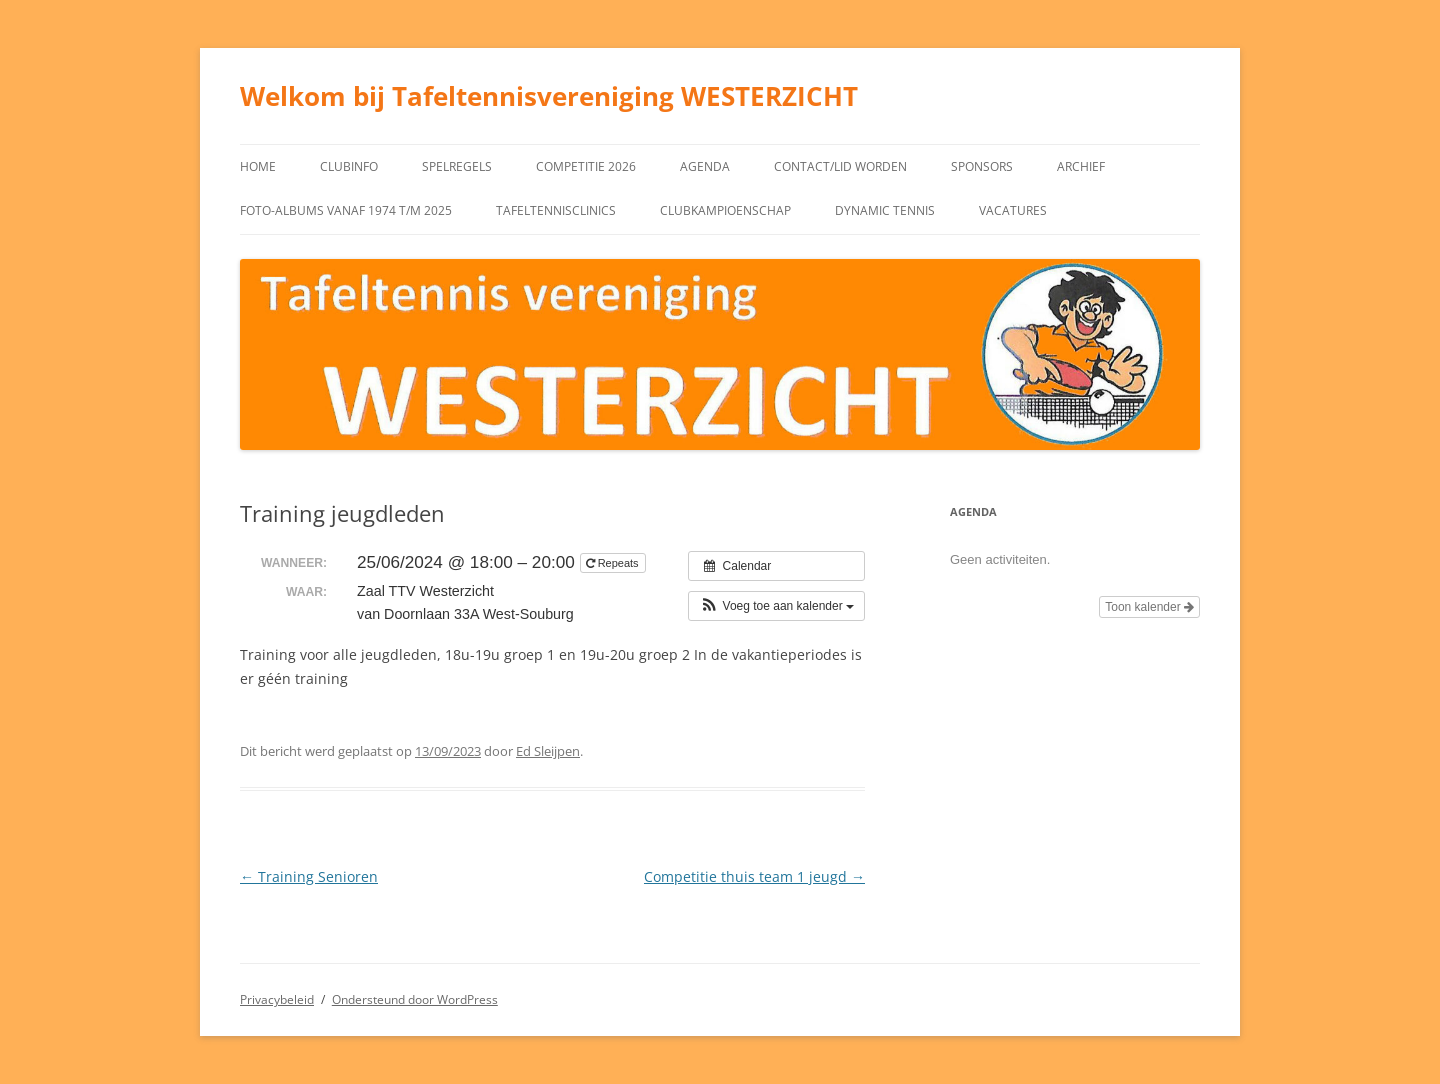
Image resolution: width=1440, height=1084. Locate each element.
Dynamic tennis (885, 210)
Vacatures (1013, 210)
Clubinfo (349, 166)
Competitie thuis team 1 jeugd (754, 876)
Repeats (614, 563)
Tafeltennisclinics (556, 210)
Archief (1081, 166)
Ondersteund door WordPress (415, 999)
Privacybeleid (277, 999)
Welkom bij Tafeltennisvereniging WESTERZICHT (549, 96)
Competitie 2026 (586, 166)
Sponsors (982, 166)
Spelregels (457, 166)
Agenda (705, 166)
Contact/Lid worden (840, 166)
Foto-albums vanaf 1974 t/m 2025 (346, 210)
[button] (776, 606)
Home (258, 166)
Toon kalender (1149, 607)
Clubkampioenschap (725, 210)
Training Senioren (309, 876)
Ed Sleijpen (548, 751)
